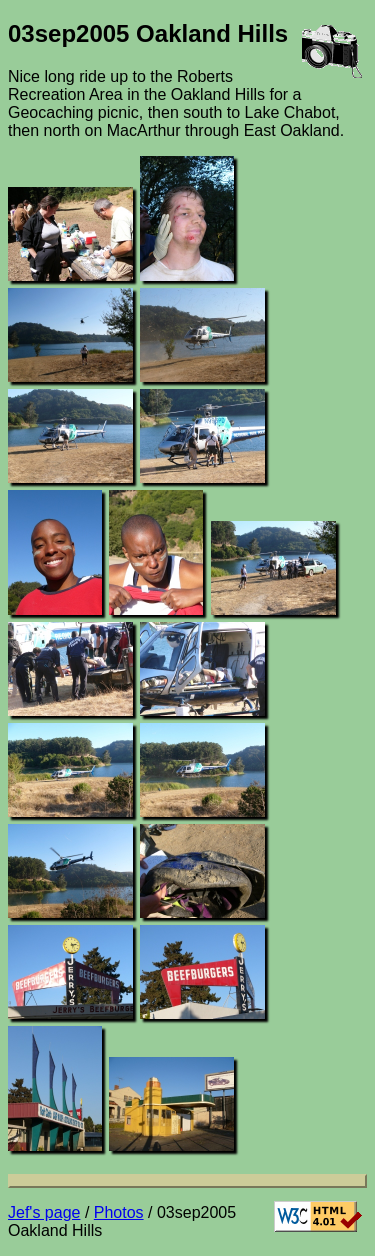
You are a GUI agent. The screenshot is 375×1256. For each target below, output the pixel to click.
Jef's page (44, 1212)
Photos (119, 1212)
